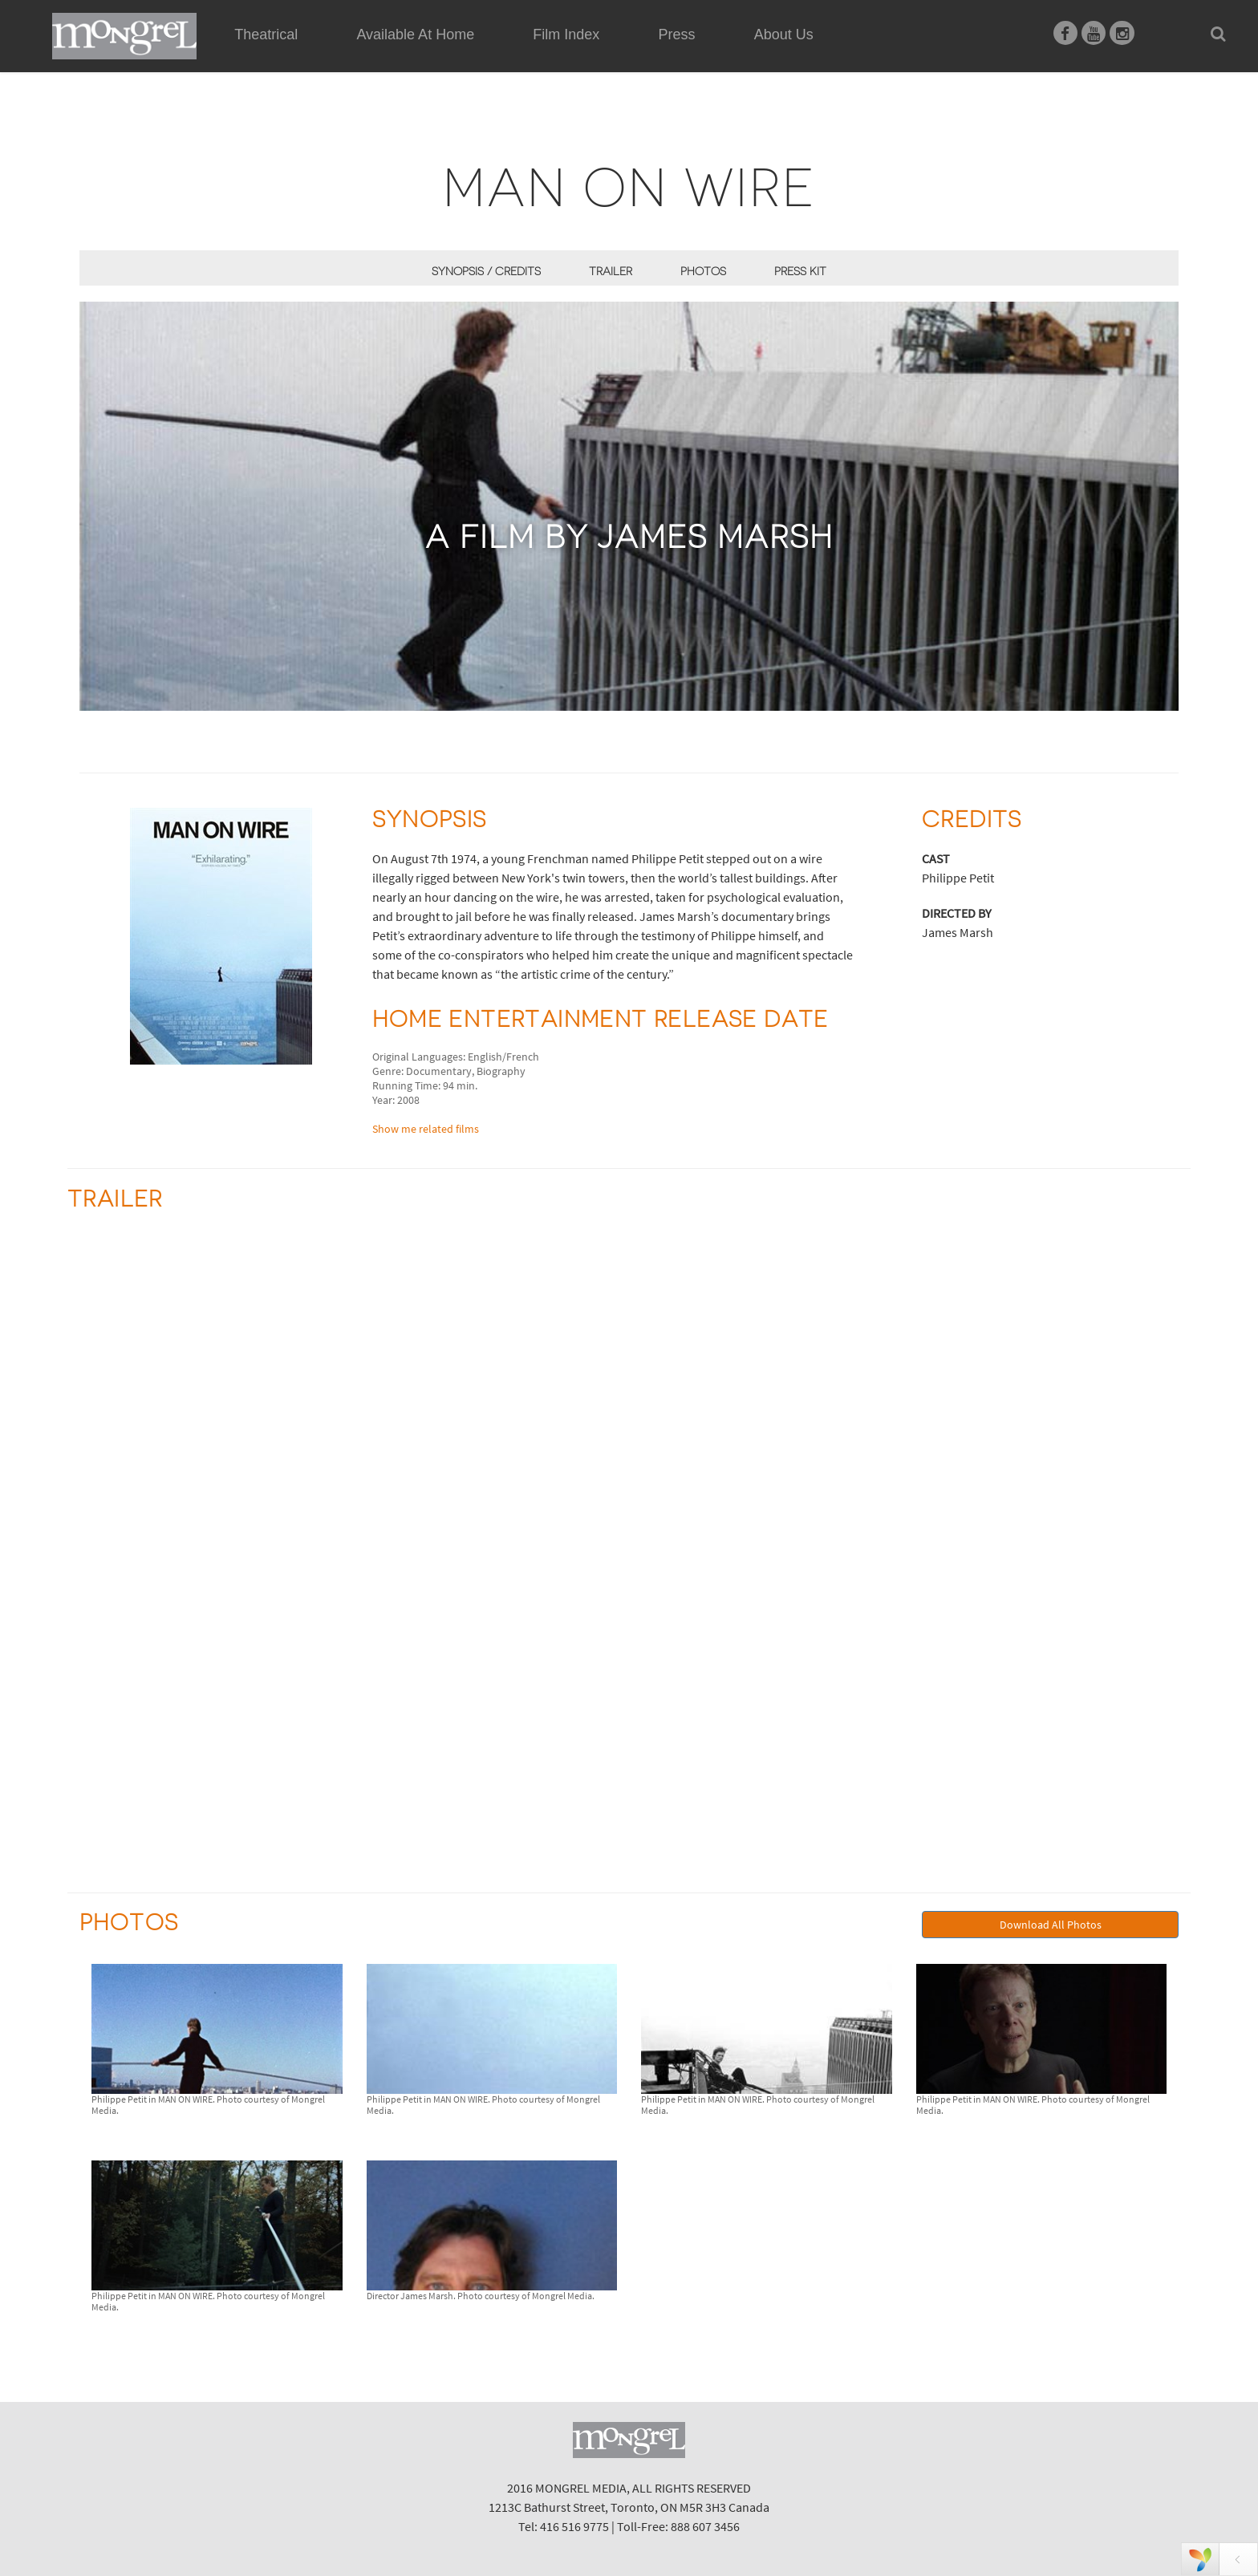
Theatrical (266, 34)
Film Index (566, 34)
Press (677, 34)
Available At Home (415, 52)
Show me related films (425, 1129)
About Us (784, 34)
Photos (703, 271)
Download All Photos (1051, 1924)
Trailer (610, 271)
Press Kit (800, 271)
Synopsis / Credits (486, 271)
